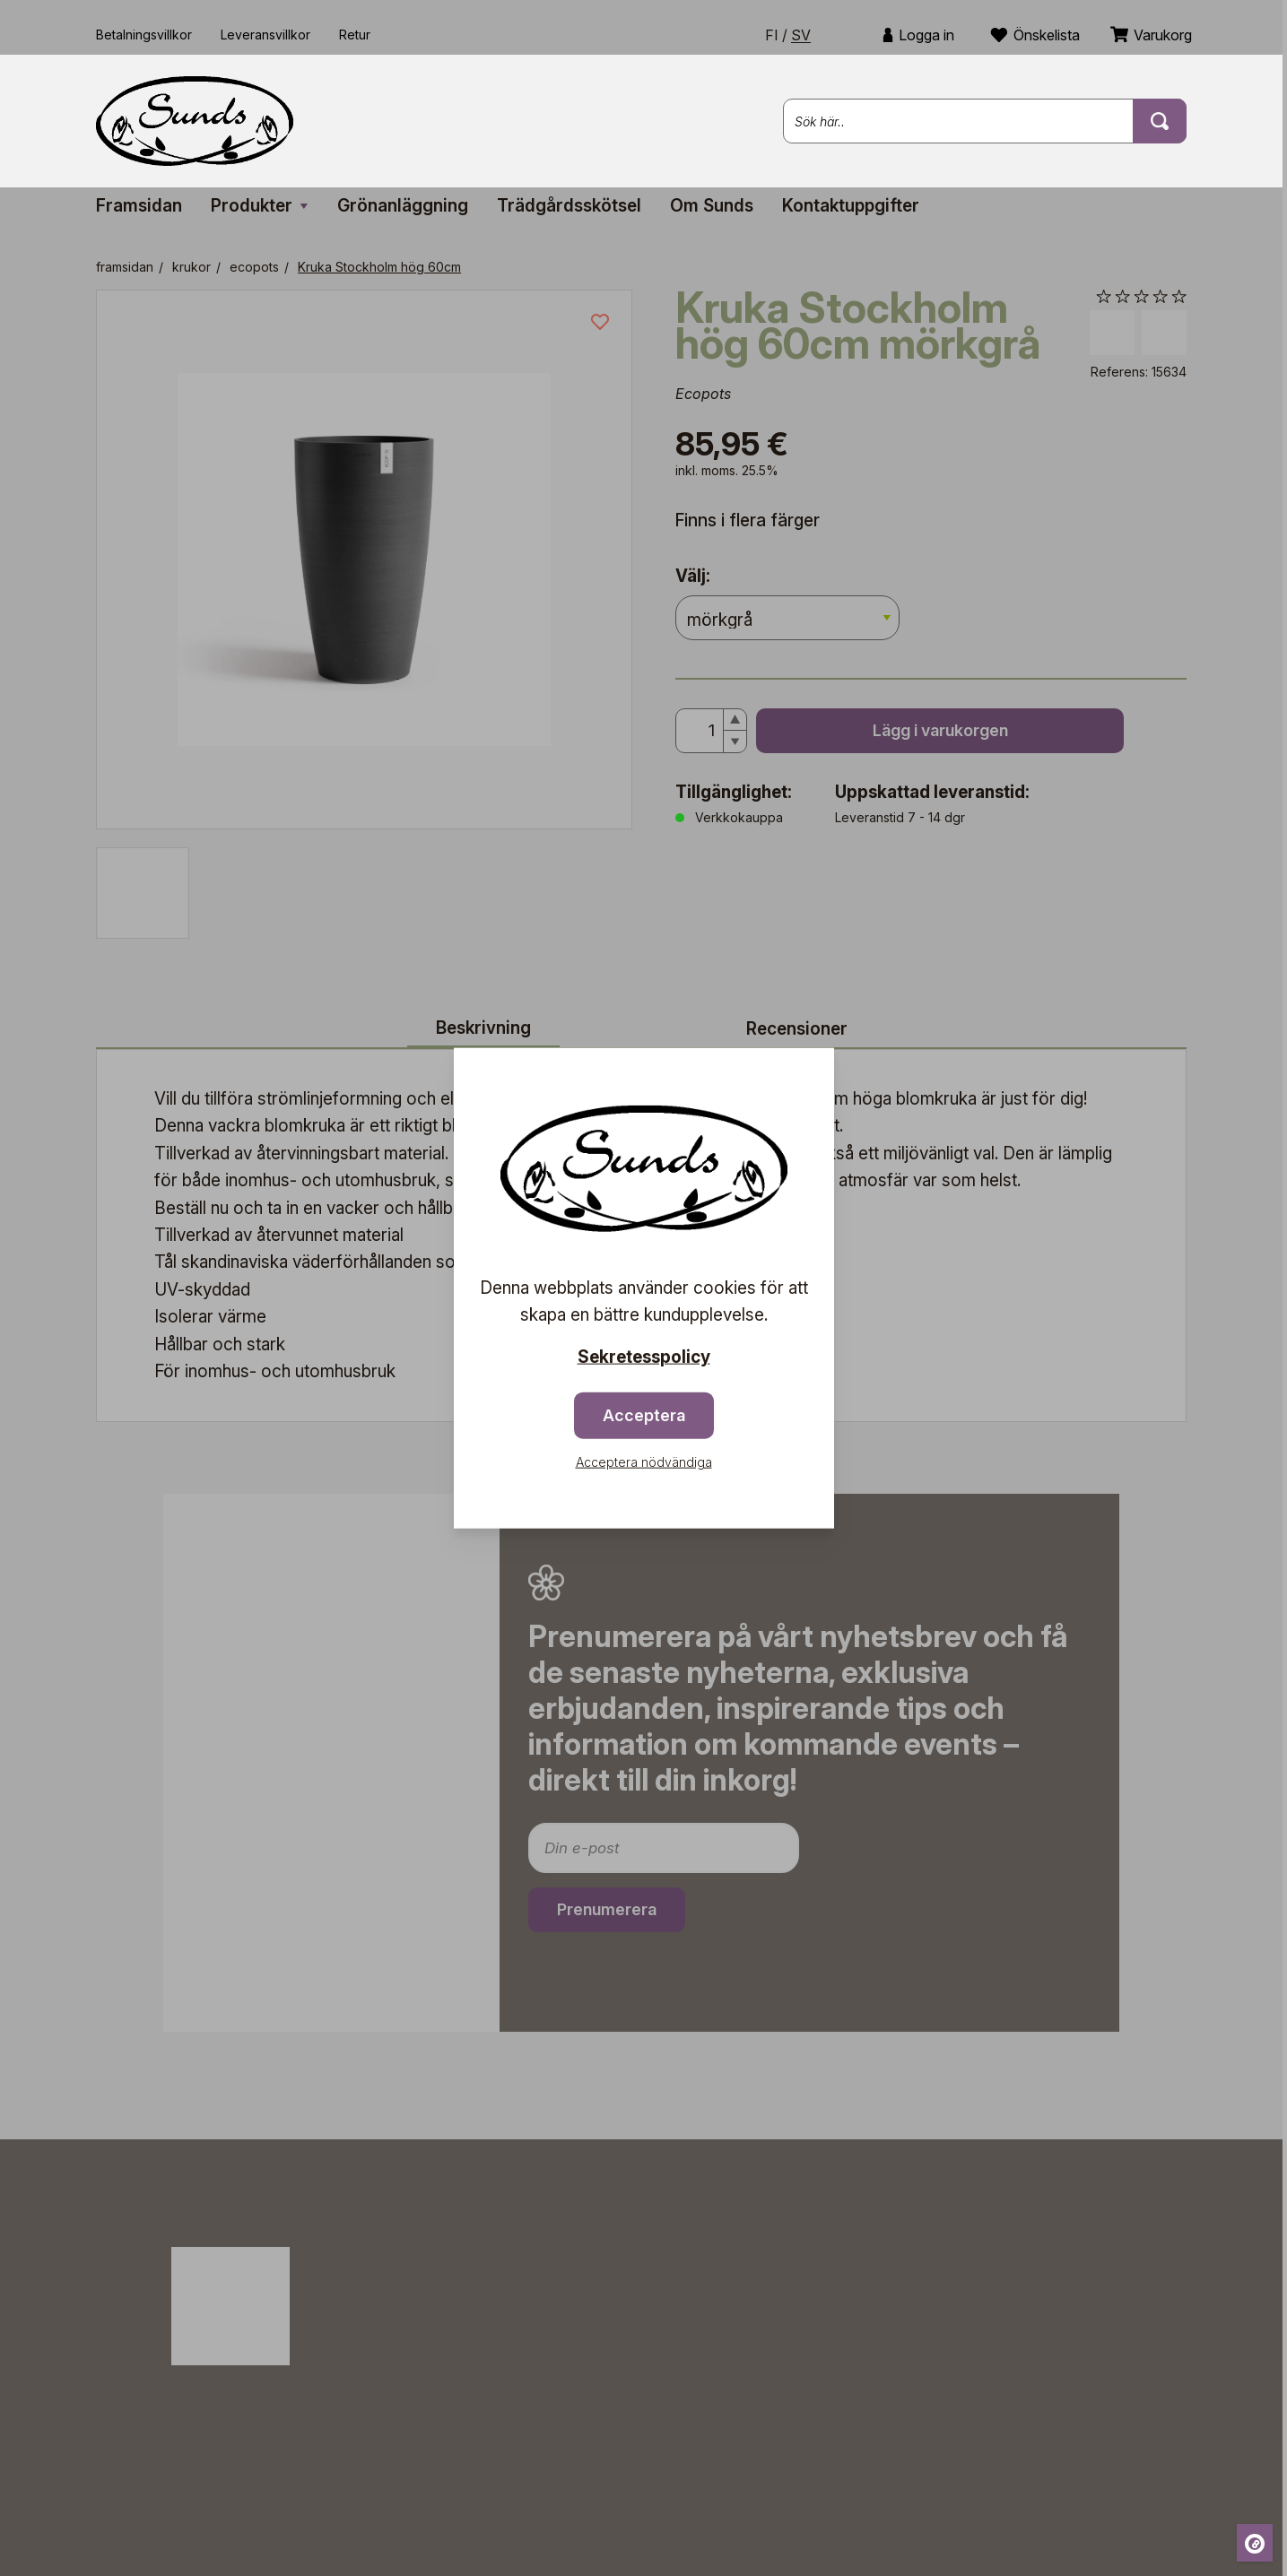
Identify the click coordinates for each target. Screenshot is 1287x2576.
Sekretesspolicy (644, 1356)
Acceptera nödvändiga (644, 1462)
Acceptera (644, 1415)
